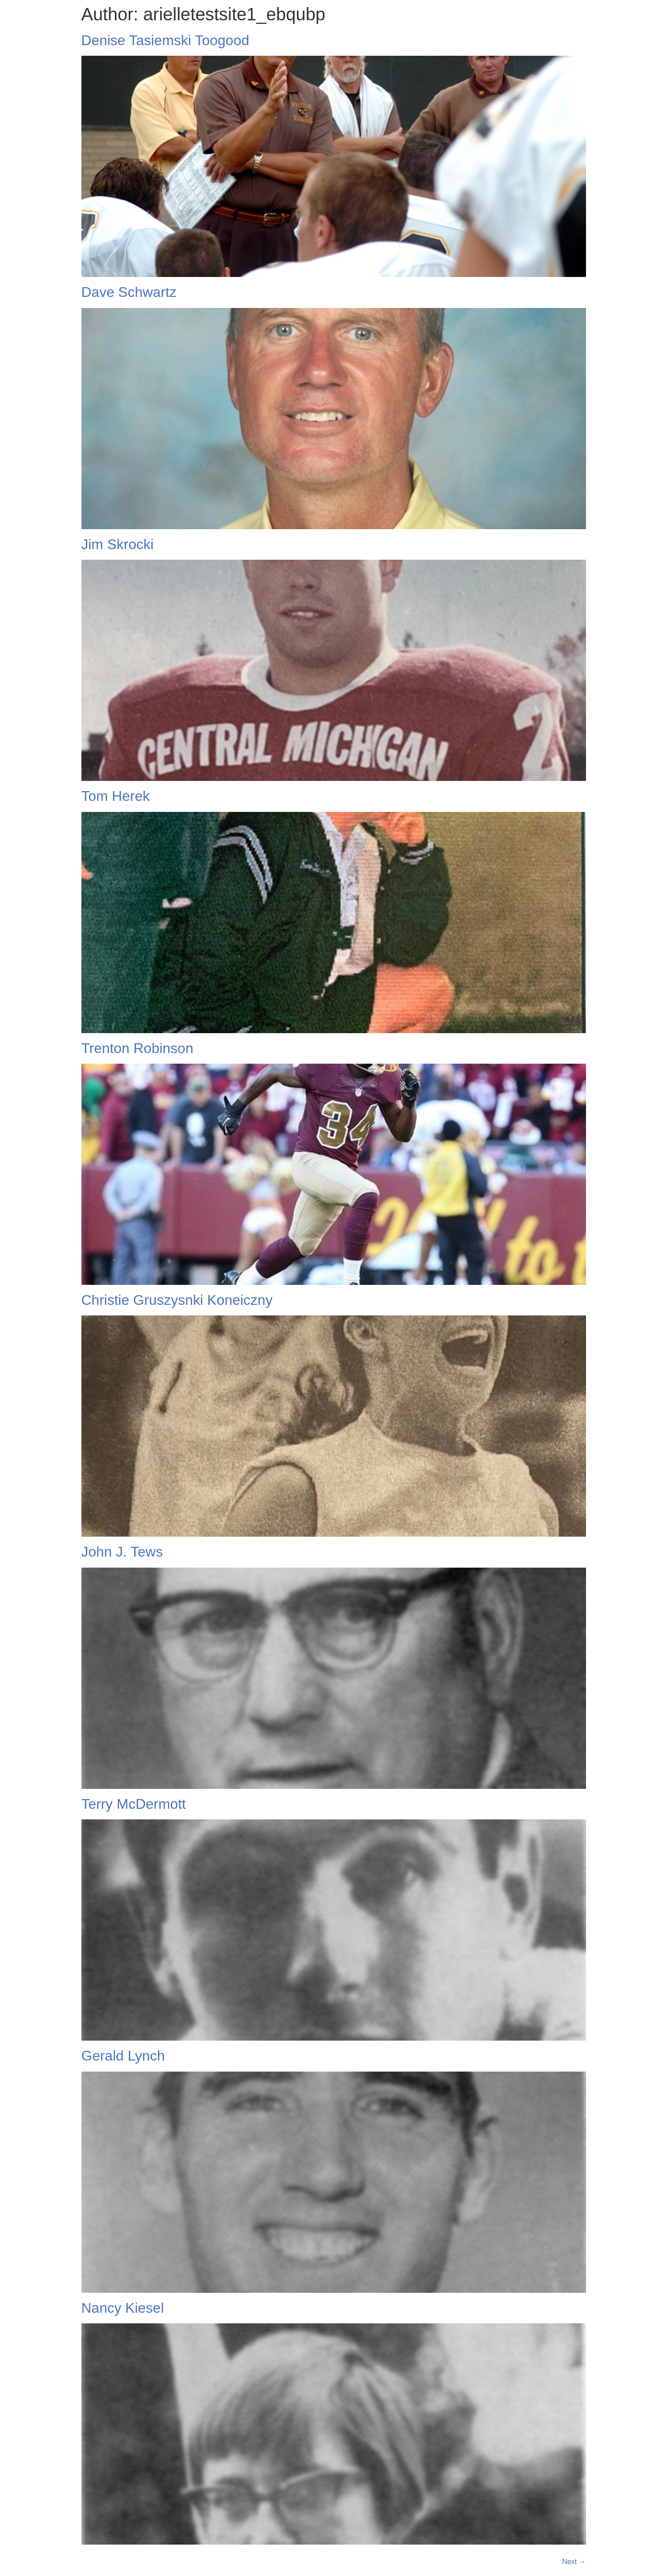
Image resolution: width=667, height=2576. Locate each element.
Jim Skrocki (117, 544)
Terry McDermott (133, 1804)
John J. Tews (122, 1552)
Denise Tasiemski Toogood (165, 40)
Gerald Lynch (123, 2056)
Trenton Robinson (137, 1048)
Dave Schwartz (129, 292)
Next (574, 2561)
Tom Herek (115, 796)
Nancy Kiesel (122, 2308)
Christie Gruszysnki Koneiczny (177, 1300)
